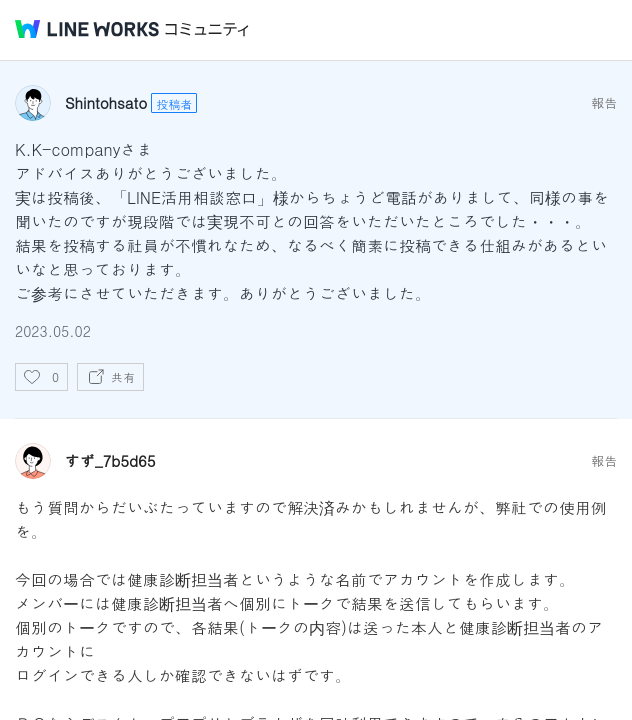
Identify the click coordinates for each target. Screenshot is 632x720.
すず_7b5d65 (110, 461)
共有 (123, 376)
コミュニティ (207, 29)
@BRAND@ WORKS (87, 29)
